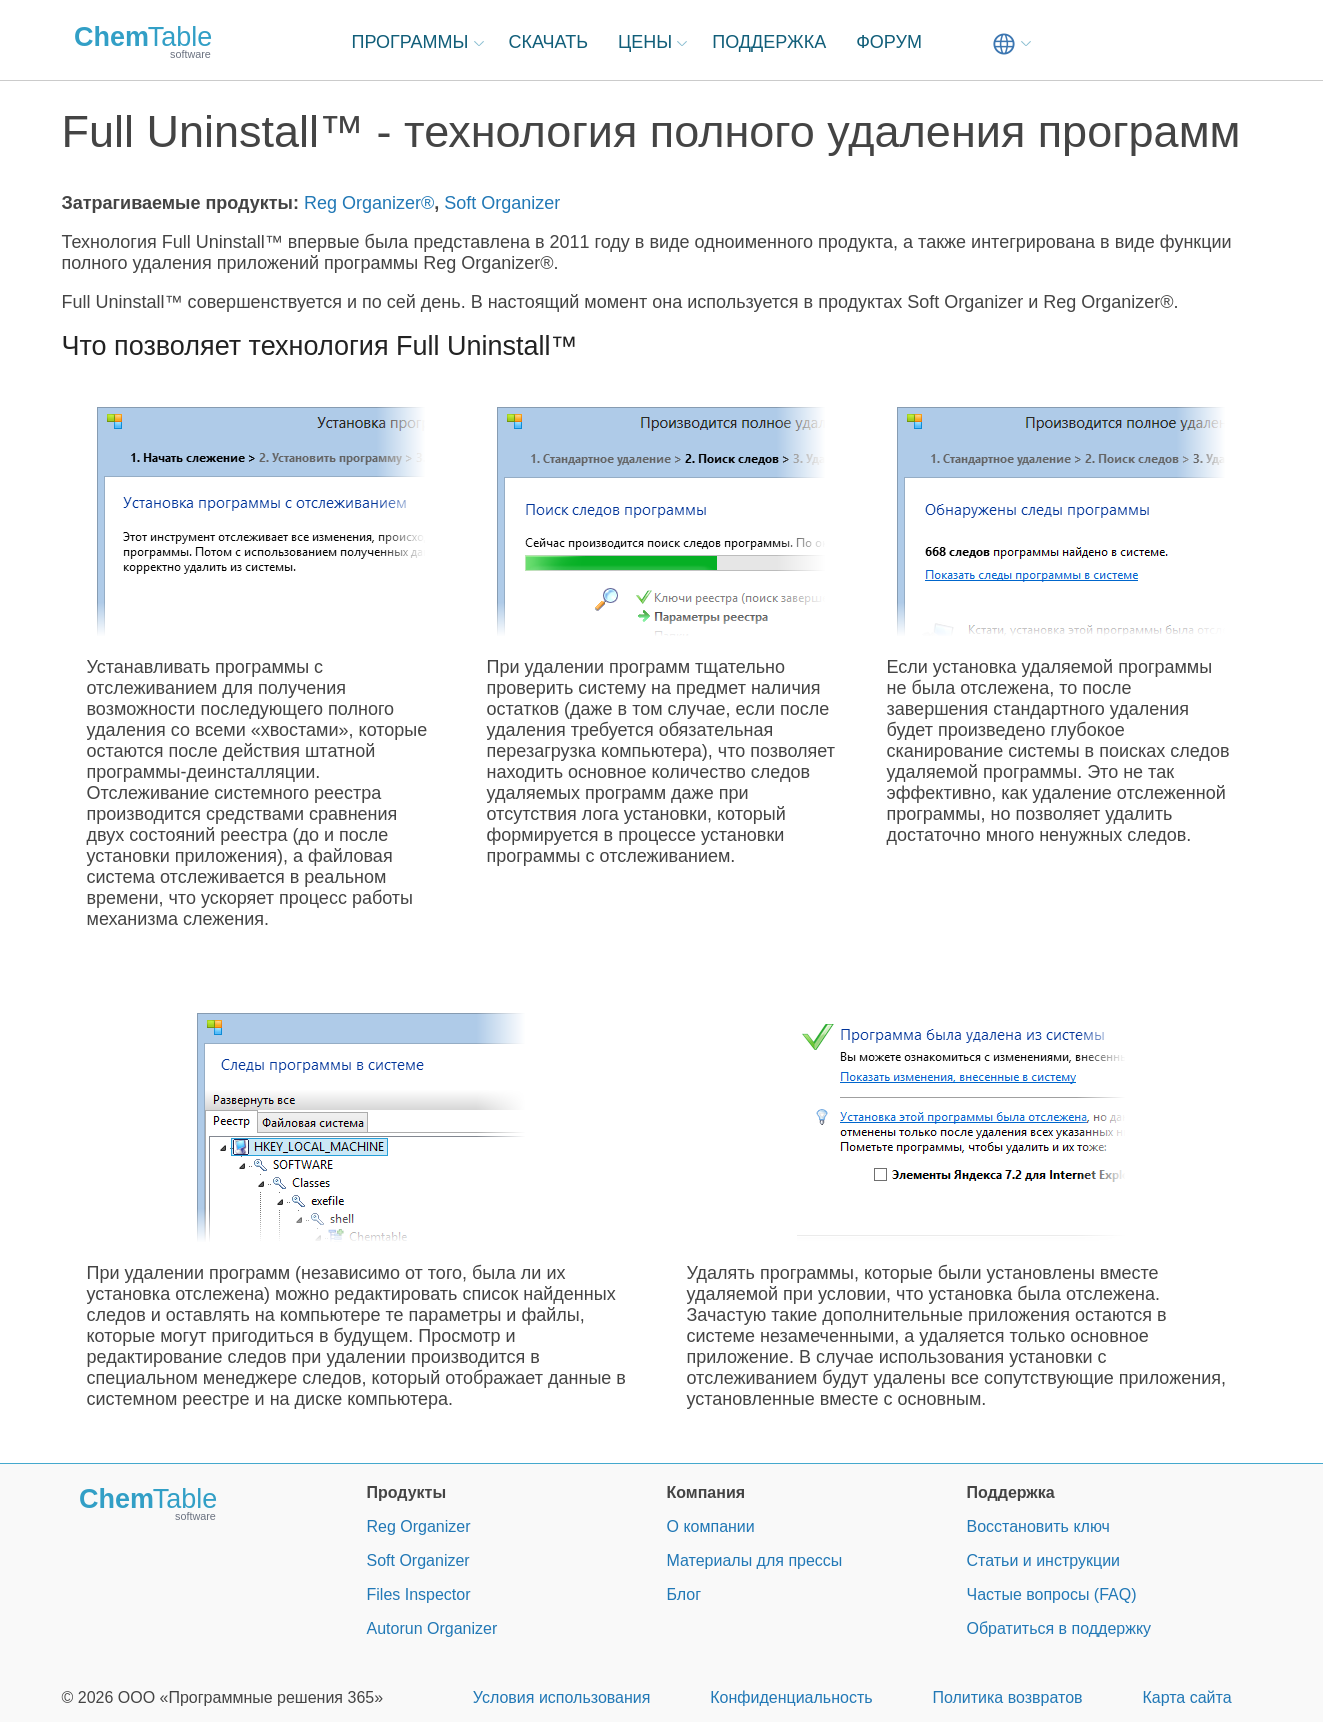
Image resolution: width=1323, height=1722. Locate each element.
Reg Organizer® (369, 203)
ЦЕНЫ (645, 42)
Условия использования (562, 1697)
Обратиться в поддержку (1059, 1628)
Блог (684, 1594)
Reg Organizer (419, 1526)
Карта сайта (1186, 1697)
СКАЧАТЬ (549, 42)
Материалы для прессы (755, 1560)
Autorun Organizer (432, 1628)
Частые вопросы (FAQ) (1052, 1594)
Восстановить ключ (1038, 1526)
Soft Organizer (502, 203)
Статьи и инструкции (1044, 1560)
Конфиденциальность (791, 1697)
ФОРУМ (889, 42)
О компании (711, 1526)
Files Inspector (419, 1594)
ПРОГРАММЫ (410, 42)
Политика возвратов (1007, 1697)
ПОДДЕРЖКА (769, 42)
